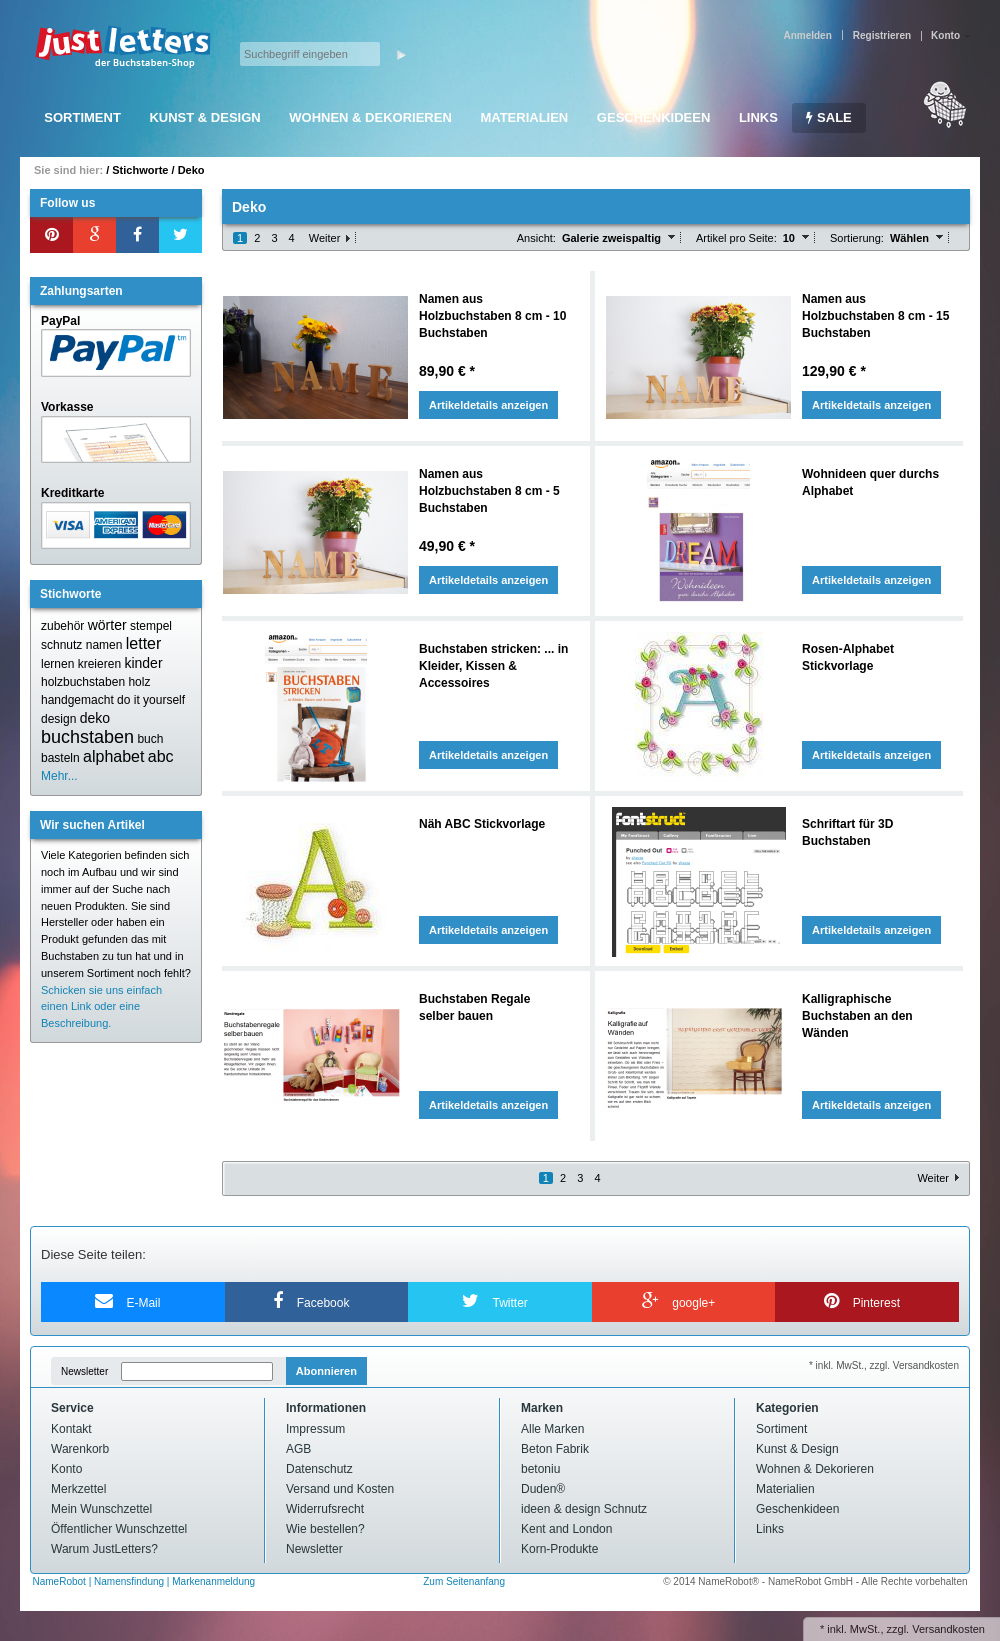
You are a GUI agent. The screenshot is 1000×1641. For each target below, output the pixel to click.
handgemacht (77, 700)
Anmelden (807, 35)
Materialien (524, 117)
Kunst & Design (204, 117)
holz (139, 682)
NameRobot (61, 1581)
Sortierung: (857, 238)
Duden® (543, 1489)
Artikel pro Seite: (736, 238)
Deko (191, 170)
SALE (828, 117)
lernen (57, 664)
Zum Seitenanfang (464, 1581)
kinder (143, 663)
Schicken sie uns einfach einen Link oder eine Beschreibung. (101, 1007)
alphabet (113, 756)
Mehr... (59, 776)
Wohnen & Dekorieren (370, 117)
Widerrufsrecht (325, 1509)
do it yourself (151, 700)
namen (104, 645)
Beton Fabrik (555, 1449)
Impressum (315, 1429)
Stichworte (140, 170)
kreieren (99, 664)
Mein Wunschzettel (101, 1509)
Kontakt (71, 1429)
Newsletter (84, 1371)
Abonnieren (326, 1371)
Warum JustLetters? (104, 1549)
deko (95, 718)
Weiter (325, 238)
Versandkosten (948, 1629)
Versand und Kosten (340, 1489)
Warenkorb (80, 1449)
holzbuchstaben (83, 682)
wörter (107, 625)
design (58, 719)
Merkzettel (78, 1489)
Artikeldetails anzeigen (488, 405)
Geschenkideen (653, 117)
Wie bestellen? (325, 1529)
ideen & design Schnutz (584, 1509)
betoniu (540, 1469)
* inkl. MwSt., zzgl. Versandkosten (884, 1365)
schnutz (61, 645)
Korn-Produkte (559, 1549)
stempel (151, 626)
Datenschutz (319, 1469)
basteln (60, 758)
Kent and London (566, 1529)
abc (161, 756)
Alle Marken (552, 1429)
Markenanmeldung (213, 1581)
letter (144, 643)
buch (150, 739)
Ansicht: (536, 238)
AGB (298, 1449)
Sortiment (82, 117)
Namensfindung (129, 1581)
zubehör (62, 626)
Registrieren (882, 35)
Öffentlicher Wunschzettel (119, 1529)
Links (758, 117)
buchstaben (87, 737)
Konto (66, 1469)
